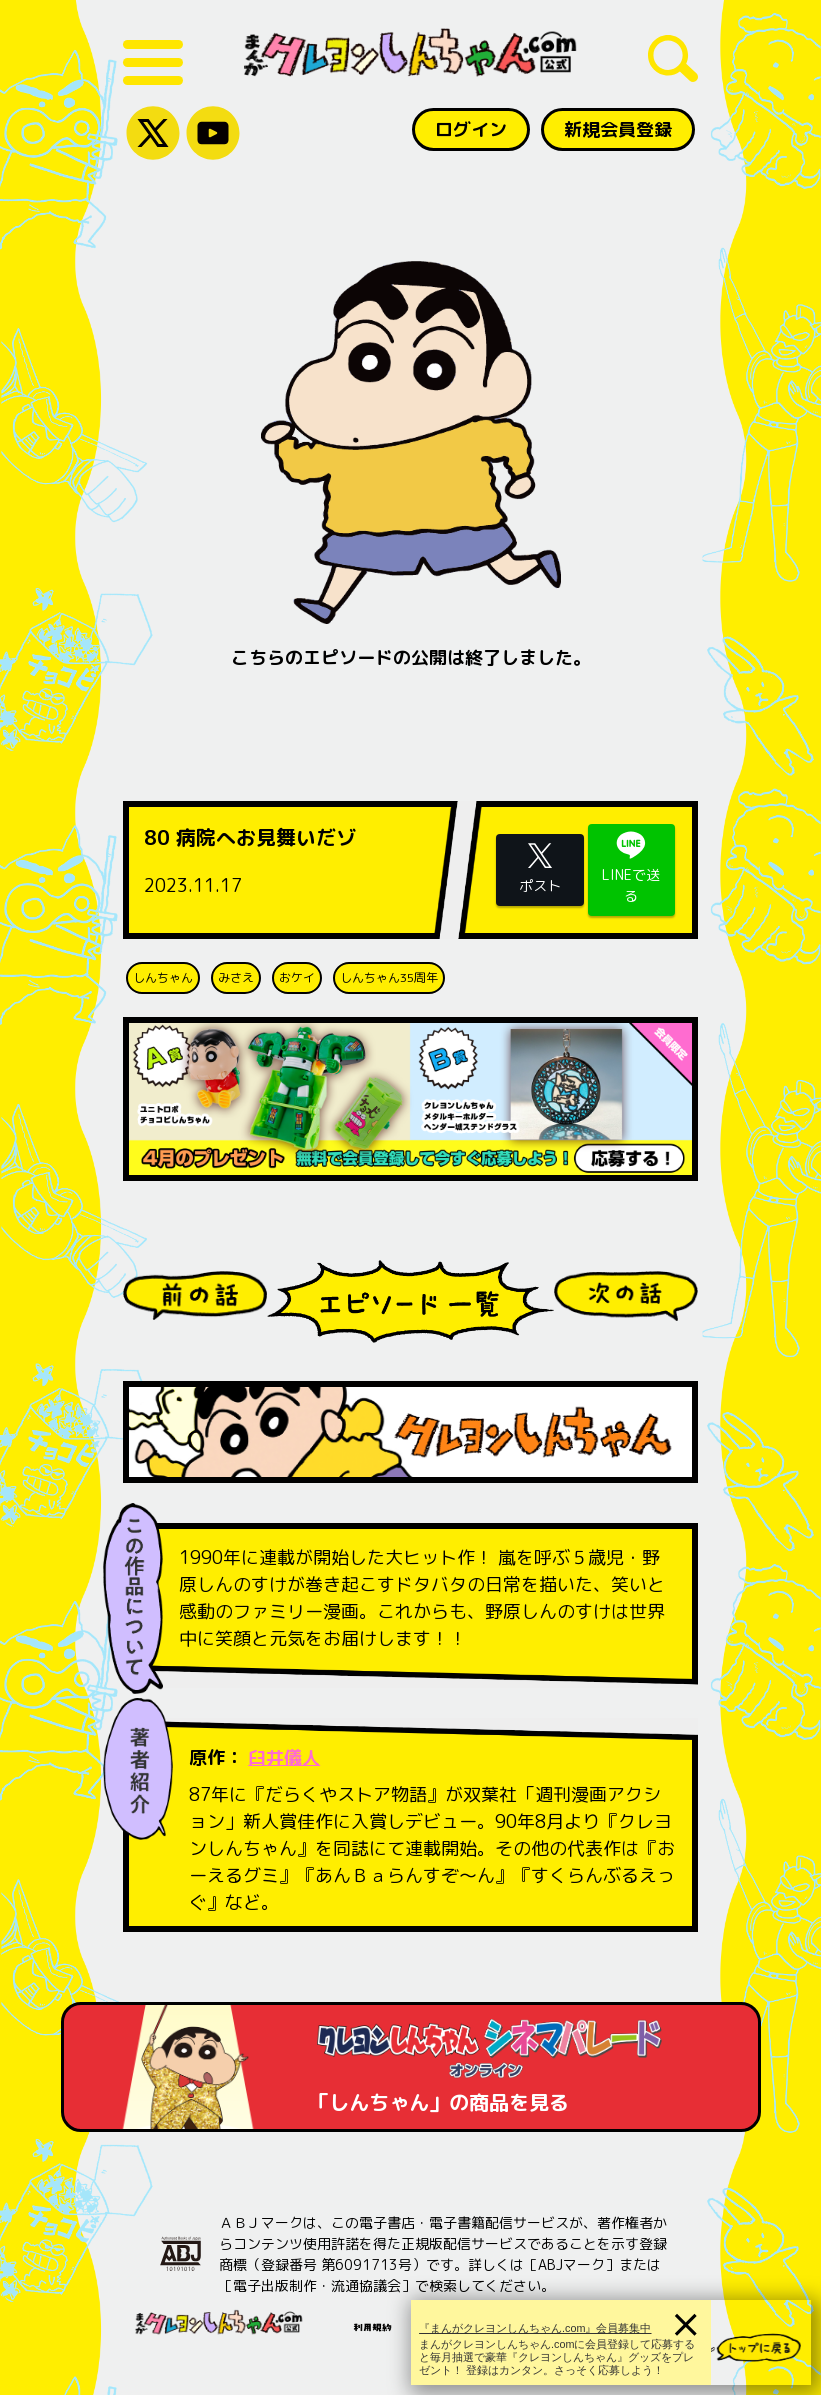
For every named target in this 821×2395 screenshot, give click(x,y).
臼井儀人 (284, 1757)
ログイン (471, 129)
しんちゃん (163, 977)
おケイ (297, 977)
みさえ (236, 977)
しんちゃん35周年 (389, 977)
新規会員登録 (618, 129)
